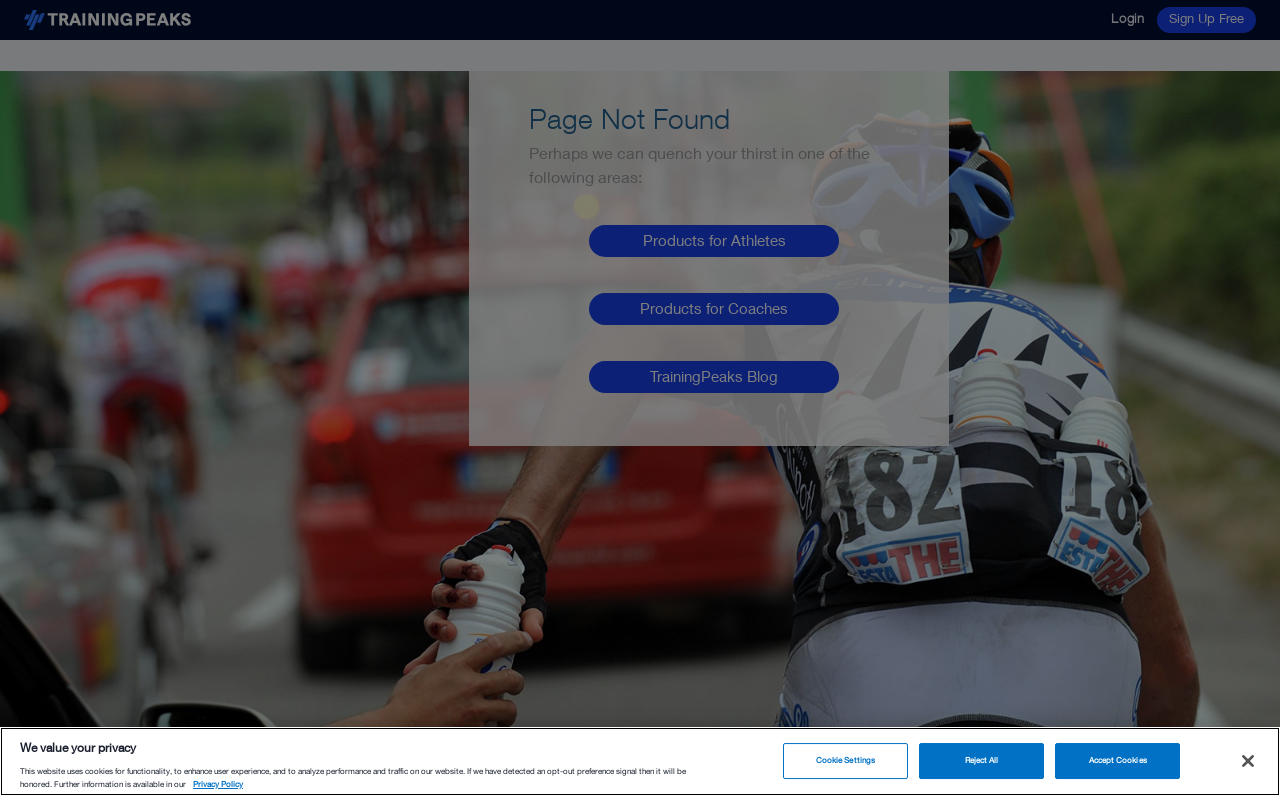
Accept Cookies (1118, 760)
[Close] (1248, 761)
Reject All (982, 760)
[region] (640, 761)
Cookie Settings (845, 760)
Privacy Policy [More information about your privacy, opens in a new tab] (218, 784)
